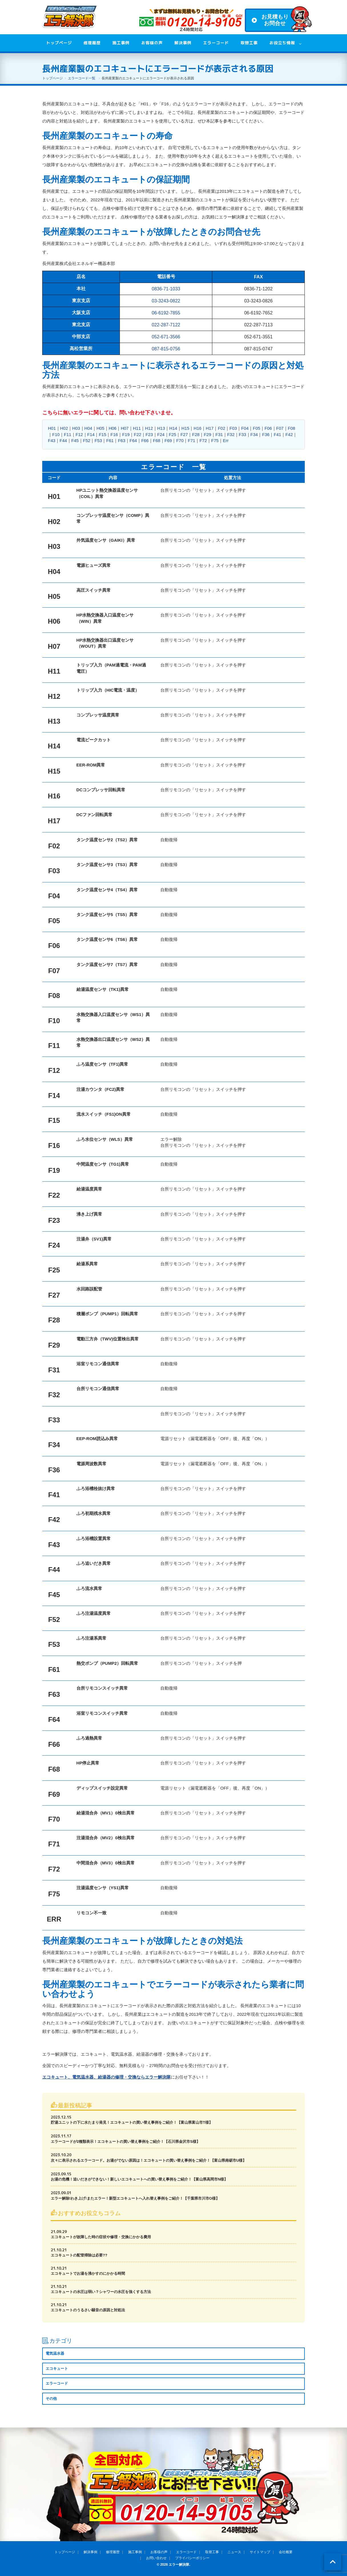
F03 (233, 428)
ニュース (234, 2552)
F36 (265, 434)
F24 (161, 434)
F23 (149, 434)
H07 (125, 428)
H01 (52, 428)
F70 (179, 440)
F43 (51, 440)
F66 (145, 440)
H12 (149, 428)
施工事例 (121, 42)
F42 (289, 434)
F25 (172, 434)
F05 (256, 428)
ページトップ (332, 2561)
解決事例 (182, 42)
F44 (63, 440)
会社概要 (285, 2552)
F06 (268, 428)
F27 (184, 434)
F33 (242, 434)
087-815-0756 (166, 348)
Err (226, 440)
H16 (197, 428)
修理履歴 (92, 42)
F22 (137, 434)
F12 (79, 434)
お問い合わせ (156, 2558)
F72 (203, 440)
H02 (64, 428)
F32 (231, 434)
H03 (76, 428)
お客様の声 (152, 42)
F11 (67, 434)
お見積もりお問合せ (275, 20)
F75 (215, 440)
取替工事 (249, 42)
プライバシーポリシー (192, 2558)
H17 (210, 428)
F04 (245, 428)
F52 (86, 440)
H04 (88, 428)
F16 (114, 434)
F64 (133, 440)
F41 (277, 434)
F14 (91, 434)
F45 (75, 440)
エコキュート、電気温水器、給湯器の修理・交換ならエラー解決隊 (106, 2077)
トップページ (59, 42)
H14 (173, 428)
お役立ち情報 (282, 42)
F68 (156, 440)
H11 (137, 428)
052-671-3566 (166, 336)
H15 (185, 428)
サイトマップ (260, 2552)
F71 (191, 440)
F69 (168, 440)
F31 (219, 434)
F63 (121, 440)
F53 (98, 440)
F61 (110, 440)
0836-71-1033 (166, 288)
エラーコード (216, 42)
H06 (113, 428)
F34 (254, 434)
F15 (102, 434)
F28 (195, 434)
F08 (291, 428)
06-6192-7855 (166, 312)
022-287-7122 (166, 324)
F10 (56, 434)
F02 (221, 428)
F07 (280, 428)
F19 (126, 434)
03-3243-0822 (166, 300)
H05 (100, 428)
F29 (207, 434)
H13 (161, 428)
